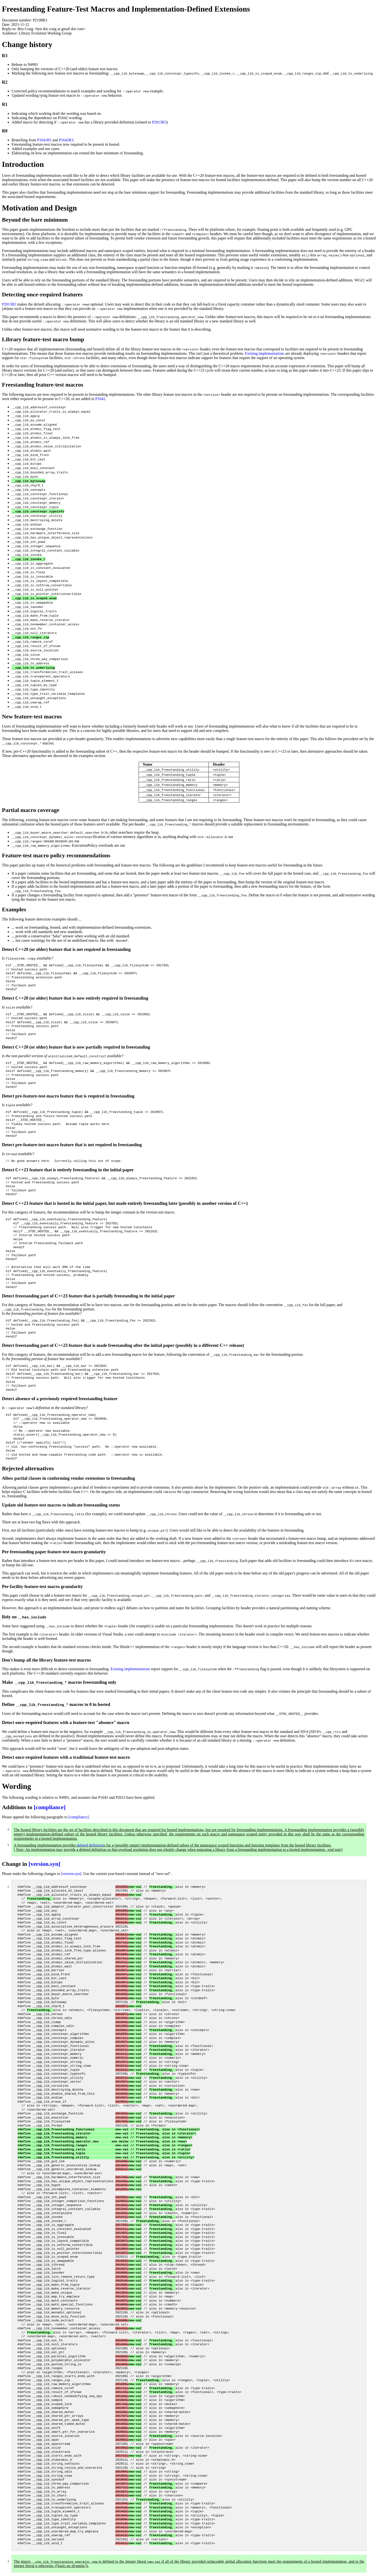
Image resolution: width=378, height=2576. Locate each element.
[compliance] (50, 1807)
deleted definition (90, 1845)
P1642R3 (66, 140)
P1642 (100, 399)
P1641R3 (44, 140)
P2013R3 (159, 122)
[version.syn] (44, 1863)
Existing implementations (264, 353)
